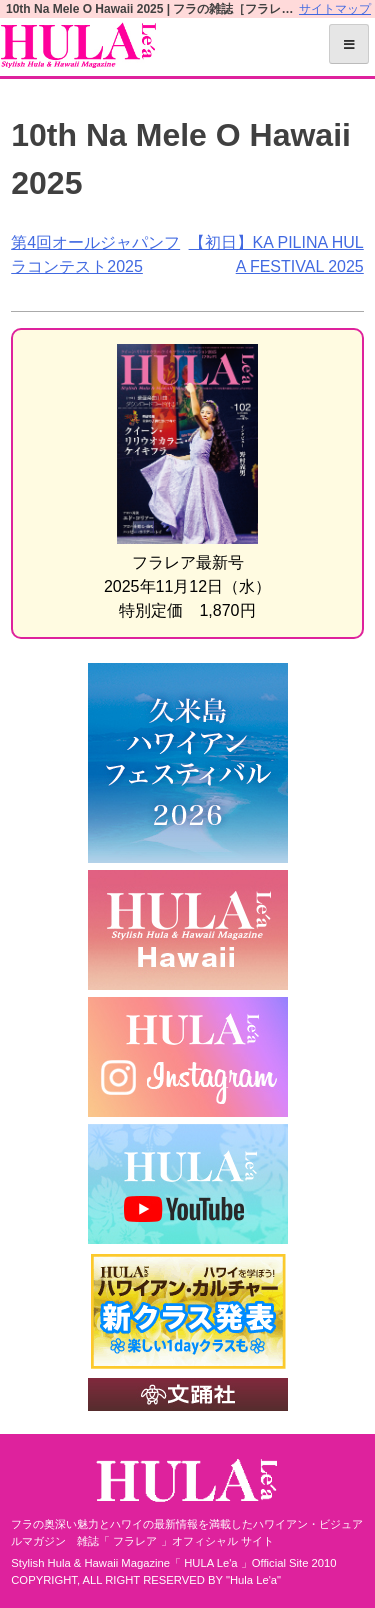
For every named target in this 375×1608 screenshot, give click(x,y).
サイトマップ (335, 9)
